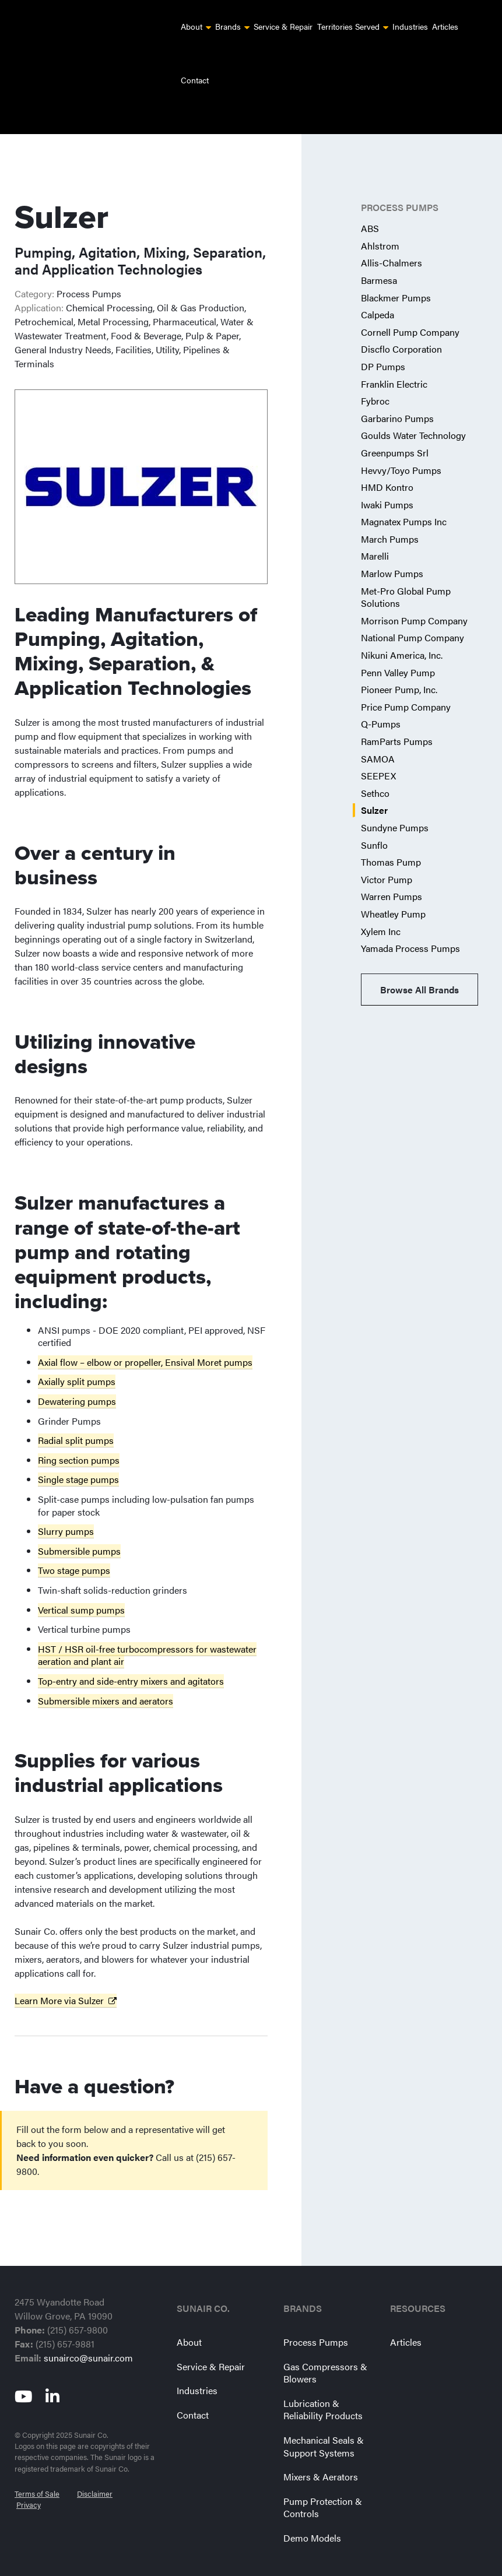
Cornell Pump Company (410, 305)
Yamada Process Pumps (410, 921)
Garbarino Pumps (397, 391)
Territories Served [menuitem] (348, 26)
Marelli (375, 529)
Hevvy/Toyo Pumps (401, 443)
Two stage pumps (74, 1543)
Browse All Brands (419, 962)
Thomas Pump (391, 835)
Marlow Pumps (392, 546)
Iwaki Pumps (387, 477)
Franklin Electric (394, 357)
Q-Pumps (381, 697)
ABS (370, 201)
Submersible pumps (79, 1524)
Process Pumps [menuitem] (315, 2315)
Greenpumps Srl (395, 426)
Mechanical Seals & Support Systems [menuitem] (323, 2419)
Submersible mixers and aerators (105, 1674)
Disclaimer (95, 2461)
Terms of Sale (37, 2461)
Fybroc (375, 374)
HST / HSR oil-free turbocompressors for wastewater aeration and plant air (147, 1628)
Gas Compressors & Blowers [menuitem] (325, 2346)
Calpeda (377, 287)
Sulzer (374, 783)
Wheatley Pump (393, 887)
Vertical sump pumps (81, 1583)
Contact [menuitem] (195, 80)
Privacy (28, 2472)
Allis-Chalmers (391, 236)
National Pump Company (412, 610)
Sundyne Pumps (395, 800)
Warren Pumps (391, 869)
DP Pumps (383, 339)
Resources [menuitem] (417, 2281)
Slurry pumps (66, 1504)
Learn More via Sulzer (59, 1973)
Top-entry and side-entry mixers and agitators (131, 1654)
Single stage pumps (78, 1452)
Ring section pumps (79, 1433)
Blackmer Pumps (396, 270)
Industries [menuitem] (410, 26)
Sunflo (374, 818)
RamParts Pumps (397, 714)
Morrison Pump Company (414, 593)
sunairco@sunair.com (88, 2331)
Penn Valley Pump (398, 645)
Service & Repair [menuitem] (283, 26)
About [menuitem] (191, 26)
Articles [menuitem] (445, 26)
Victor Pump (386, 852)
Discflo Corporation (401, 322)
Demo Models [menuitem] (312, 2511)
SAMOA (378, 732)
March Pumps (390, 512)
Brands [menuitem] (228, 26)
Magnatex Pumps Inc (404, 494)
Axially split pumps (76, 1354)
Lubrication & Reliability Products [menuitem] (323, 2383)
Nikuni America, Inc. (402, 628)
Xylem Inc (381, 904)
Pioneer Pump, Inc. (399, 662)
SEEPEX (378, 748)
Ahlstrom (380, 219)
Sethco (375, 766)
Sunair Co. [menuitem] (203, 2281)
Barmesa (379, 253)
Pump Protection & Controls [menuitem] (322, 2481)
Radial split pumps (76, 1413)
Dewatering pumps (77, 1374)
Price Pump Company (406, 680)
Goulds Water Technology (413, 408)
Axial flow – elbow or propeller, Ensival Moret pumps (145, 1335)
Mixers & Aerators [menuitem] (320, 2449)
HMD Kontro (387, 460)
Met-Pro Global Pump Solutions (406, 570)
